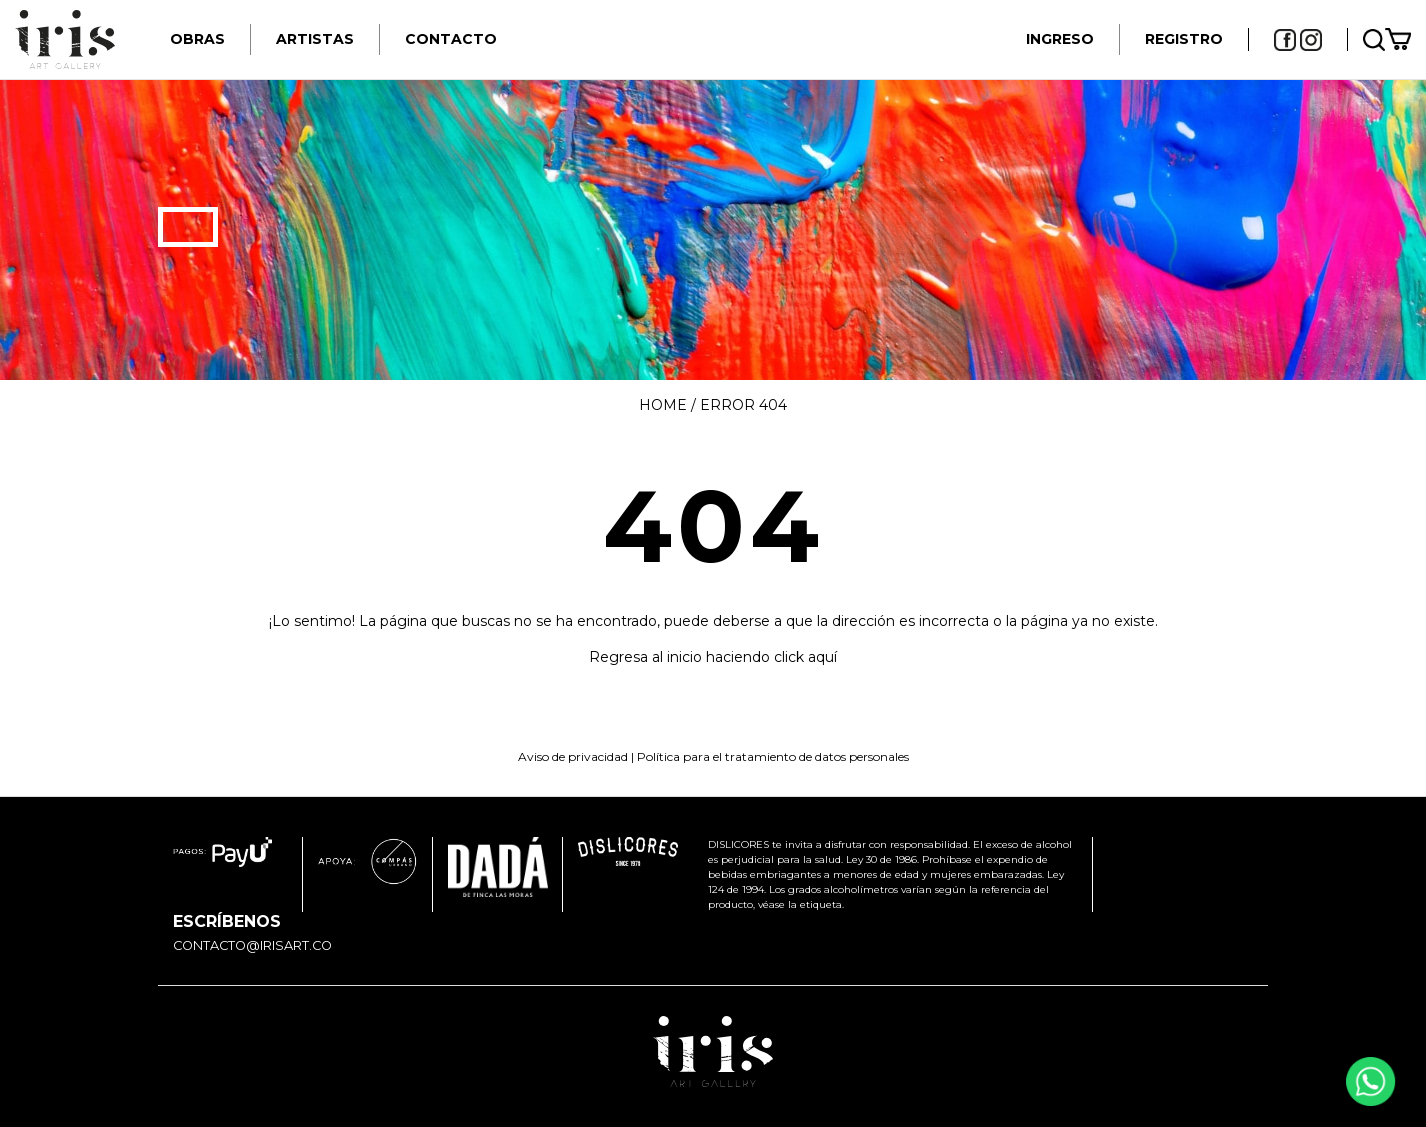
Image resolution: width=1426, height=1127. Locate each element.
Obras (197, 39)
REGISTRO (1184, 39)
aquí (822, 657)
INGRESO (1060, 39)
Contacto (451, 39)
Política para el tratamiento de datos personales (773, 756)
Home (663, 405)
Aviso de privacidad (573, 756)
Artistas (315, 39)
